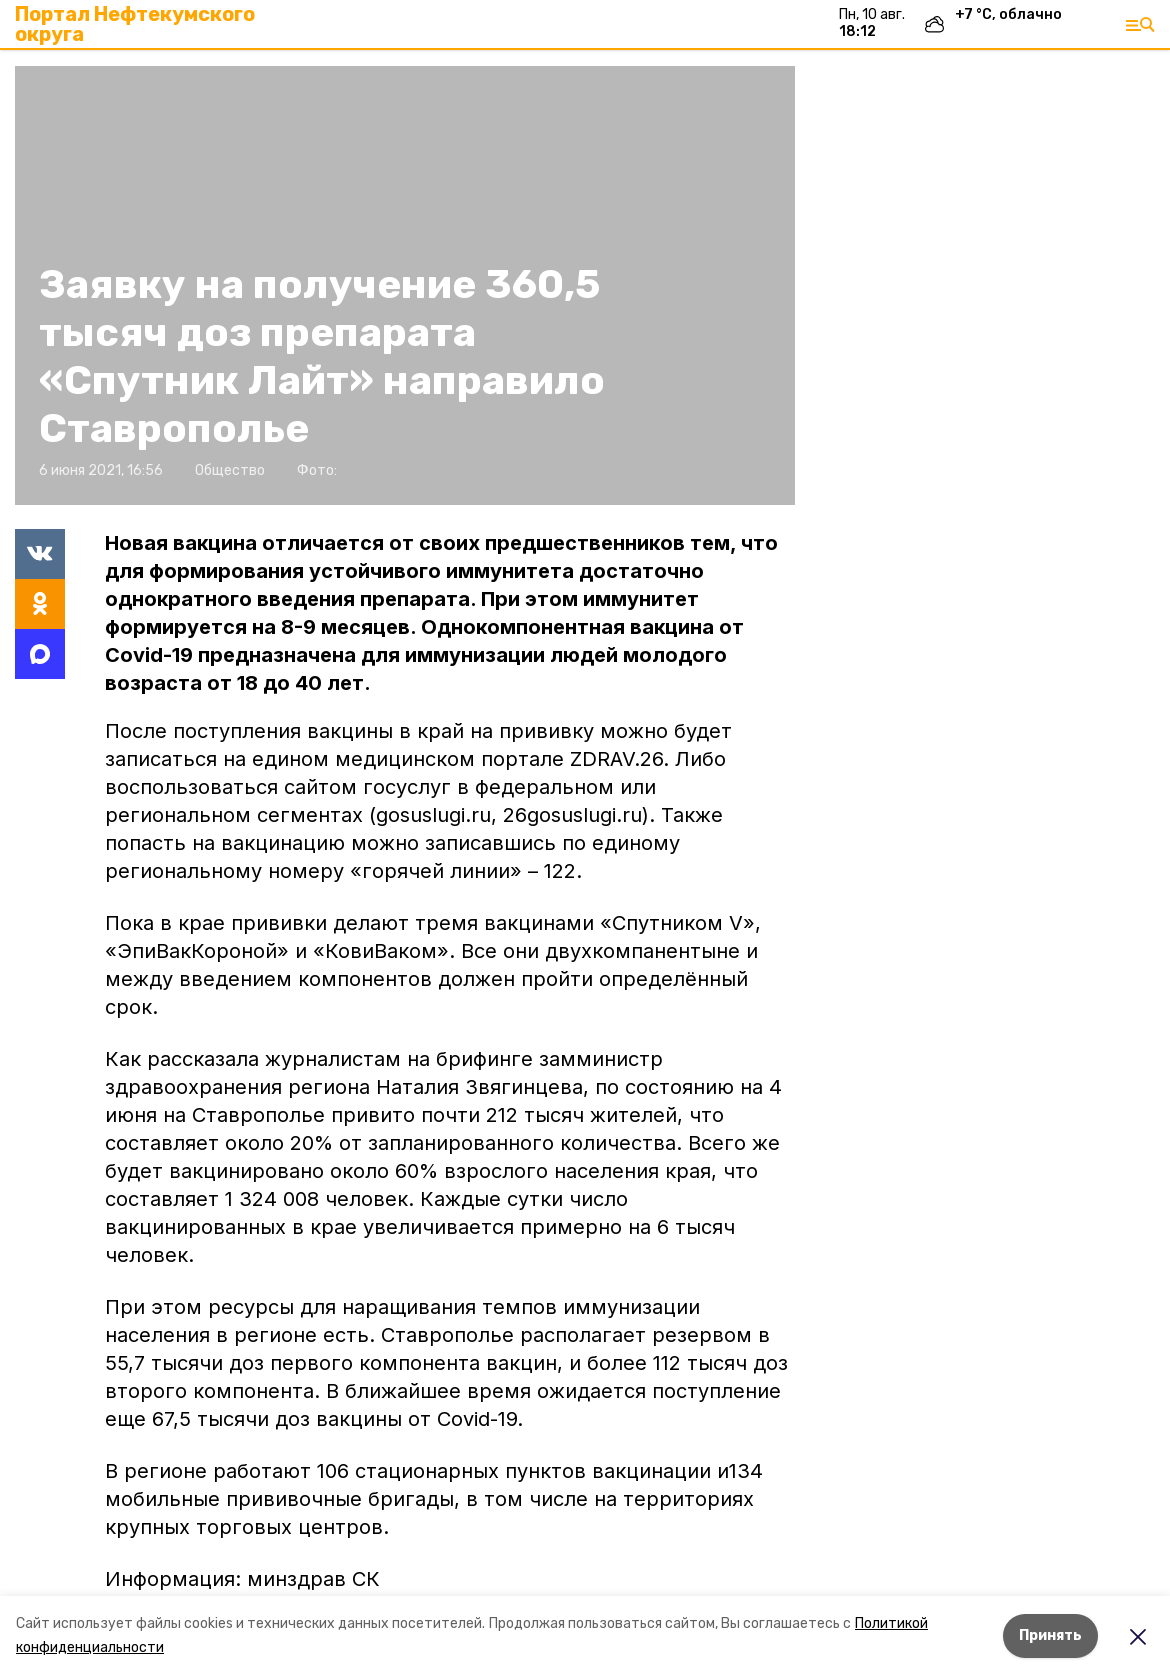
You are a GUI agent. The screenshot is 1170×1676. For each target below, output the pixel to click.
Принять (1050, 1635)
